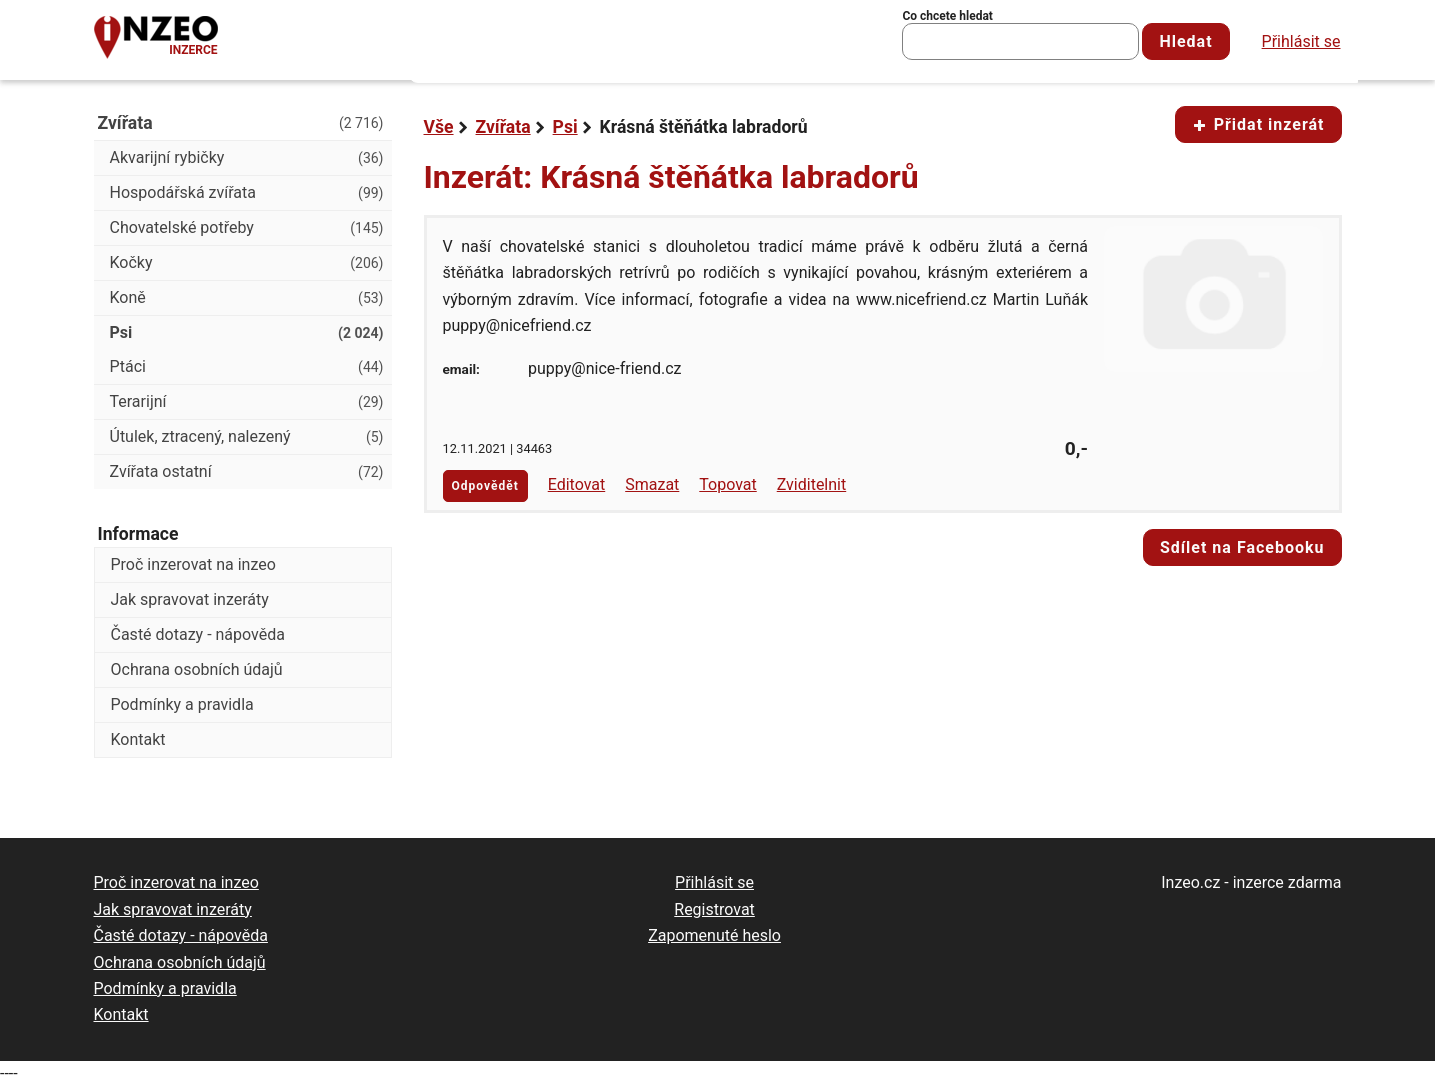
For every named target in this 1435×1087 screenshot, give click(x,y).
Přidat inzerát (1258, 124)
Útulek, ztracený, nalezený (247, 437)
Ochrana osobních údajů (197, 669)
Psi (565, 127)
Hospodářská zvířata (247, 193)
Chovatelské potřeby (247, 228)
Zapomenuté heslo (714, 935)
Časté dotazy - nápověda (198, 634)
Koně (247, 298)
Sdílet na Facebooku (1242, 547)
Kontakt (138, 739)
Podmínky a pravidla (182, 704)
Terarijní (247, 402)
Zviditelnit (812, 484)
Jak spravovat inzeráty (190, 599)
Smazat (652, 484)
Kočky (247, 263)
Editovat (577, 484)
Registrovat (714, 909)
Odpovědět (485, 486)
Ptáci (247, 367)
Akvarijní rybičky (247, 158)
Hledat (1185, 41)
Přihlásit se (1301, 41)
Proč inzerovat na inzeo (193, 564)
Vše (439, 127)
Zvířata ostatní (247, 472)
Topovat (727, 484)
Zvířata (503, 127)
